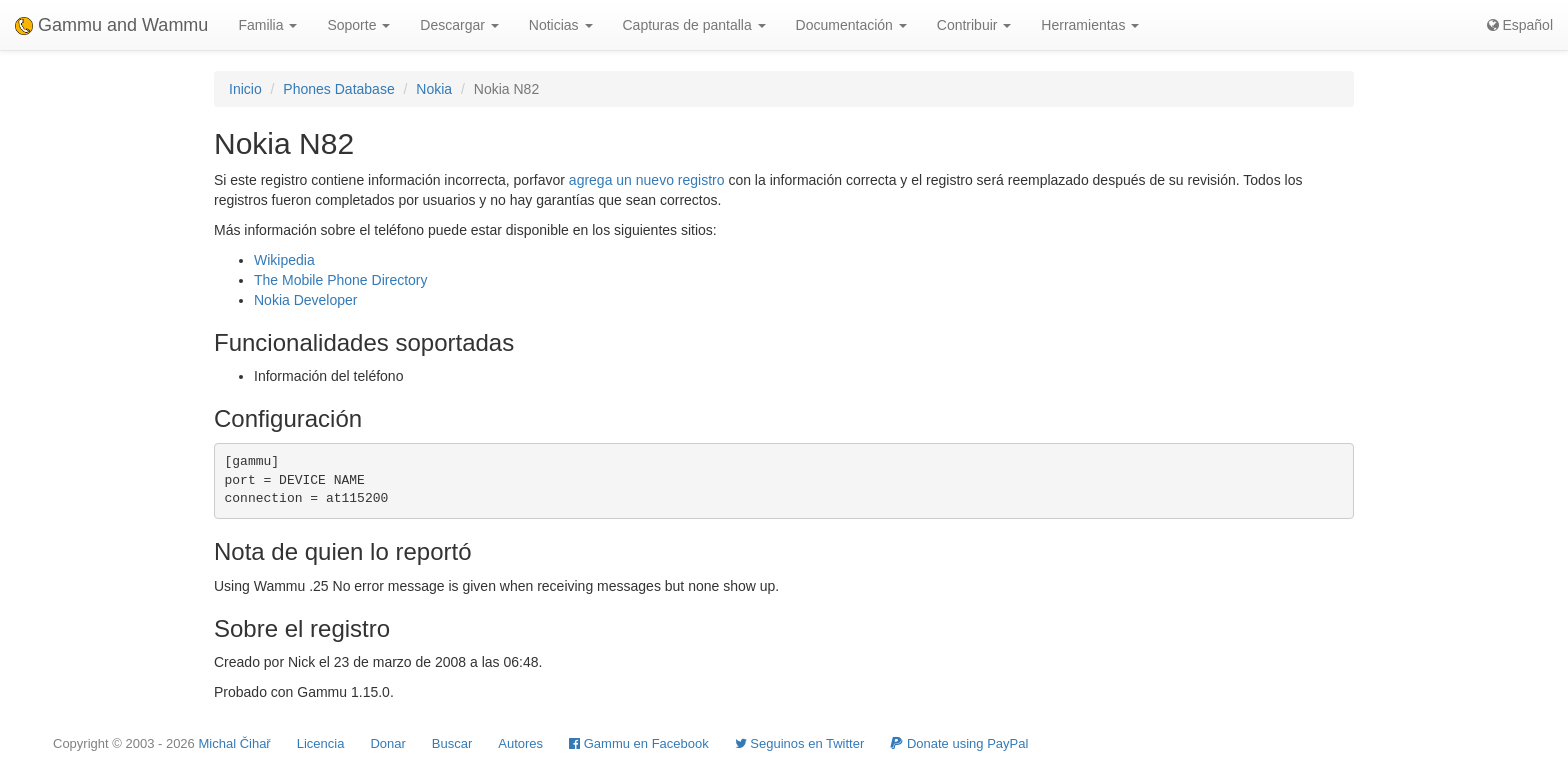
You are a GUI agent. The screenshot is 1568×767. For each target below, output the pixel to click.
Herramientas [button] (1090, 25)
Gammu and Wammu (111, 25)
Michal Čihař (234, 743)
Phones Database (338, 89)
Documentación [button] (851, 25)
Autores (520, 743)
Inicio (245, 89)
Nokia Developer (306, 300)
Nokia (434, 89)
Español (1520, 25)
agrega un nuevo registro (647, 180)
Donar (387, 743)
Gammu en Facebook (639, 743)
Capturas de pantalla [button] (694, 25)
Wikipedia (284, 260)
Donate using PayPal (959, 743)
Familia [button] (267, 25)
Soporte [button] (358, 25)
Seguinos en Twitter (800, 743)
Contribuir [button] (974, 25)
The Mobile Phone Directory (341, 280)
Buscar (452, 743)
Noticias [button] (561, 25)
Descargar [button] (459, 25)
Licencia (321, 743)
